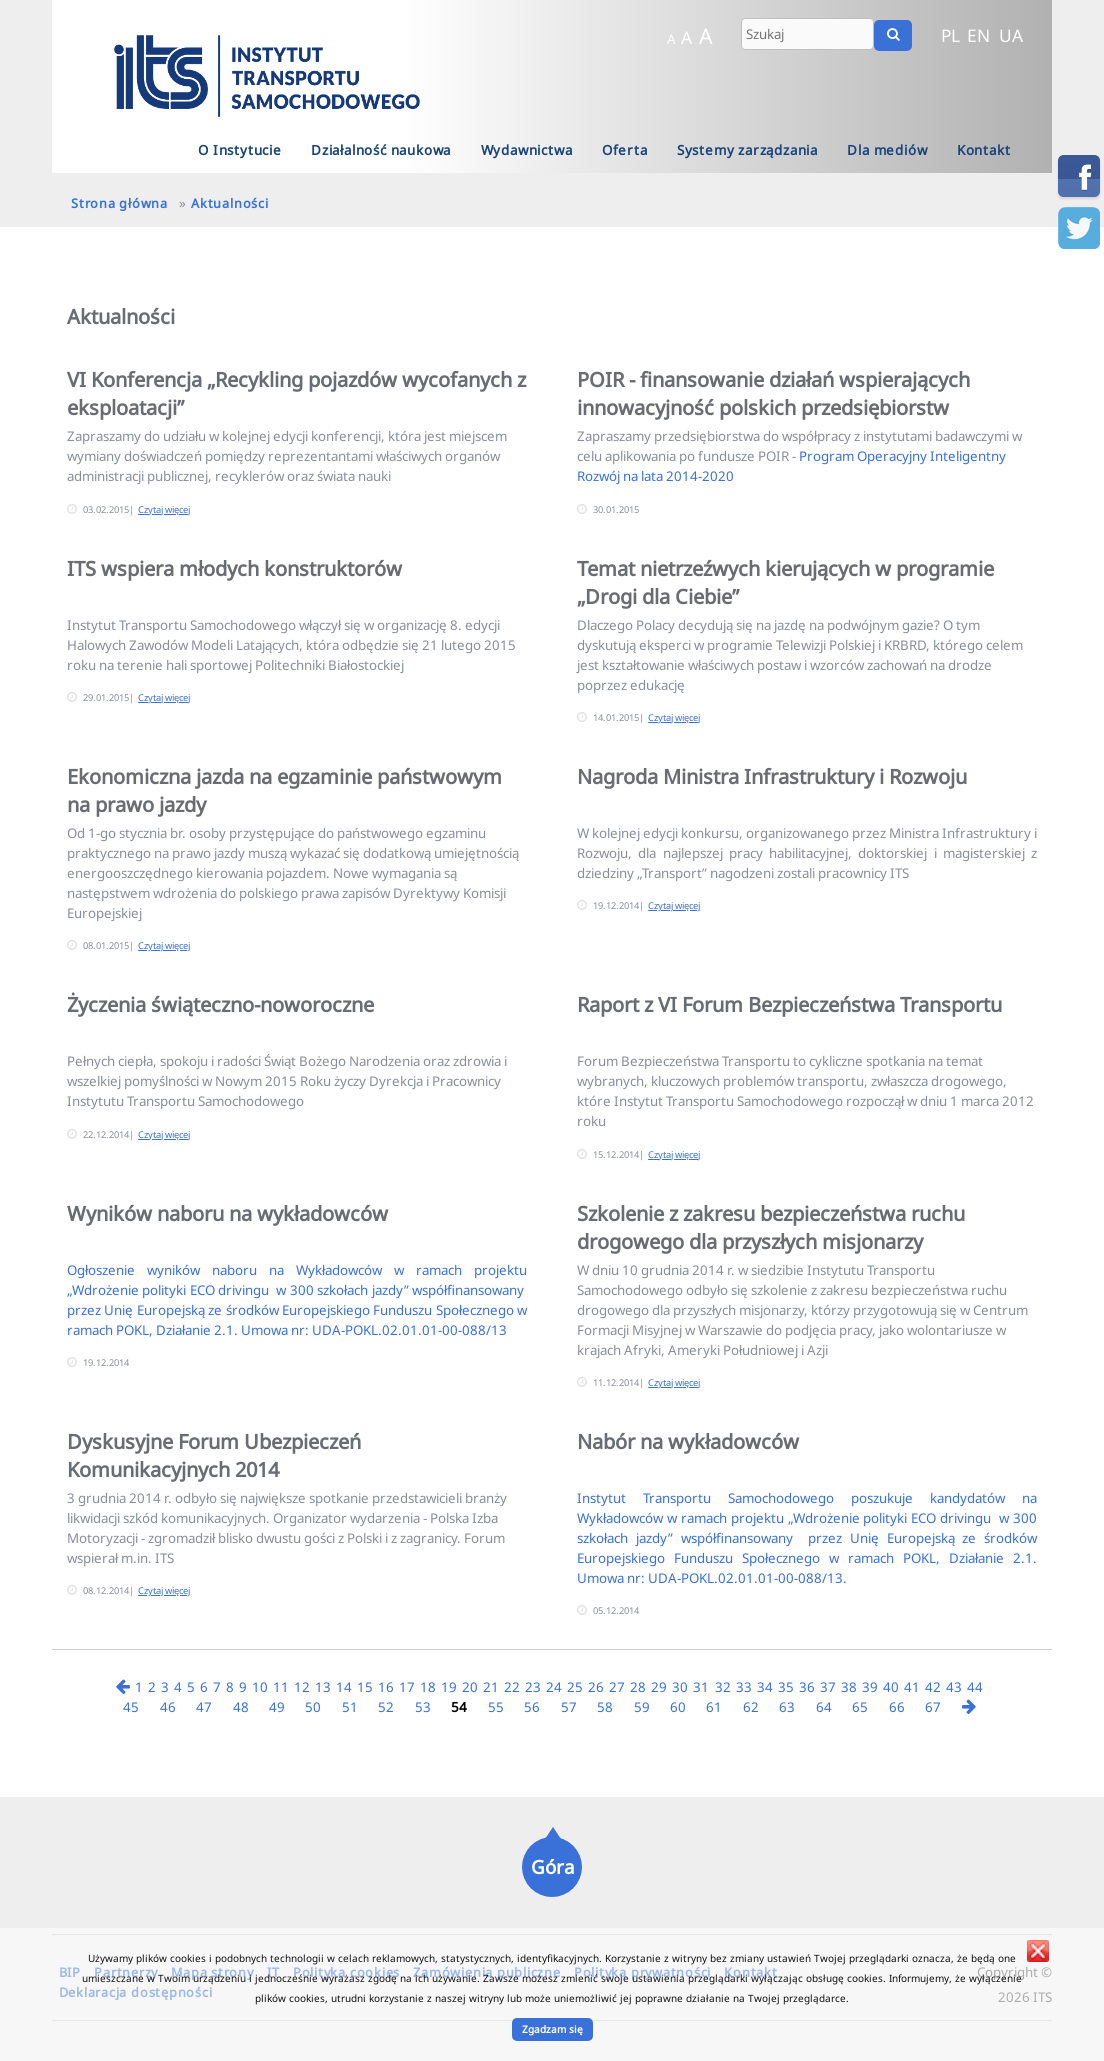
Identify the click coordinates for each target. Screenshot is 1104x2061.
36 (807, 1687)
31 (701, 1687)
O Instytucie (240, 150)
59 (642, 1707)
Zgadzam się (552, 2029)
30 (680, 1687)
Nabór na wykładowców (688, 1441)
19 (449, 1687)
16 (386, 1687)
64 (824, 1707)
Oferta (625, 150)
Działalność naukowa (381, 150)
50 (313, 1707)
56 (532, 1707)
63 (787, 1707)
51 (350, 1707)
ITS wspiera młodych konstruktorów (234, 568)
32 (723, 1687)
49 (277, 1707)
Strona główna (119, 203)
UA (1011, 35)
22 (512, 1687)
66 (897, 1707)
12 (302, 1687)
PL (950, 35)
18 (428, 1687)
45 (131, 1707)
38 (849, 1687)
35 (786, 1687)
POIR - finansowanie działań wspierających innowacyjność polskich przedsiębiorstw (773, 393)
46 (168, 1707)
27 (617, 1687)
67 (933, 1707)
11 (281, 1687)
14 (344, 1687)
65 (860, 1707)
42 (933, 1687)
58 (605, 1707)
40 (891, 1687)
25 (575, 1687)
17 (407, 1687)
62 (751, 1707)
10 (260, 1687)
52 (386, 1707)
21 (491, 1687)
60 (678, 1707)
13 (323, 1687)
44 (975, 1687)
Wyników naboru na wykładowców (227, 1213)
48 (241, 1707)
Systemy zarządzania (747, 150)
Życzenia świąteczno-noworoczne (220, 1004)
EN (978, 35)
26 (596, 1687)
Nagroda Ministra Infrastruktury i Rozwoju (772, 776)
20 (470, 1687)
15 (365, 1687)
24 (554, 1687)
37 (828, 1687)
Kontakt (984, 150)
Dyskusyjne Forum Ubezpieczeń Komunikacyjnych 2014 (214, 1455)
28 (638, 1687)
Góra (552, 1866)
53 (423, 1707)
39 (870, 1687)
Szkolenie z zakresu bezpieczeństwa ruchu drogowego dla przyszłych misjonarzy (771, 1227)
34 (765, 1687)
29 (659, 1687)
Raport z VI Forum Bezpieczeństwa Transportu (789, 1004)
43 (954, 1687)
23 (533, 1687)
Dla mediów (887, 150)
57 (569, 1707)
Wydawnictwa (527, 150)
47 (204, 1707)
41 (912, 1687)
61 (714, 1707)
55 (496, 1707)
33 (744, 1687)
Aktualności (229, 203)
